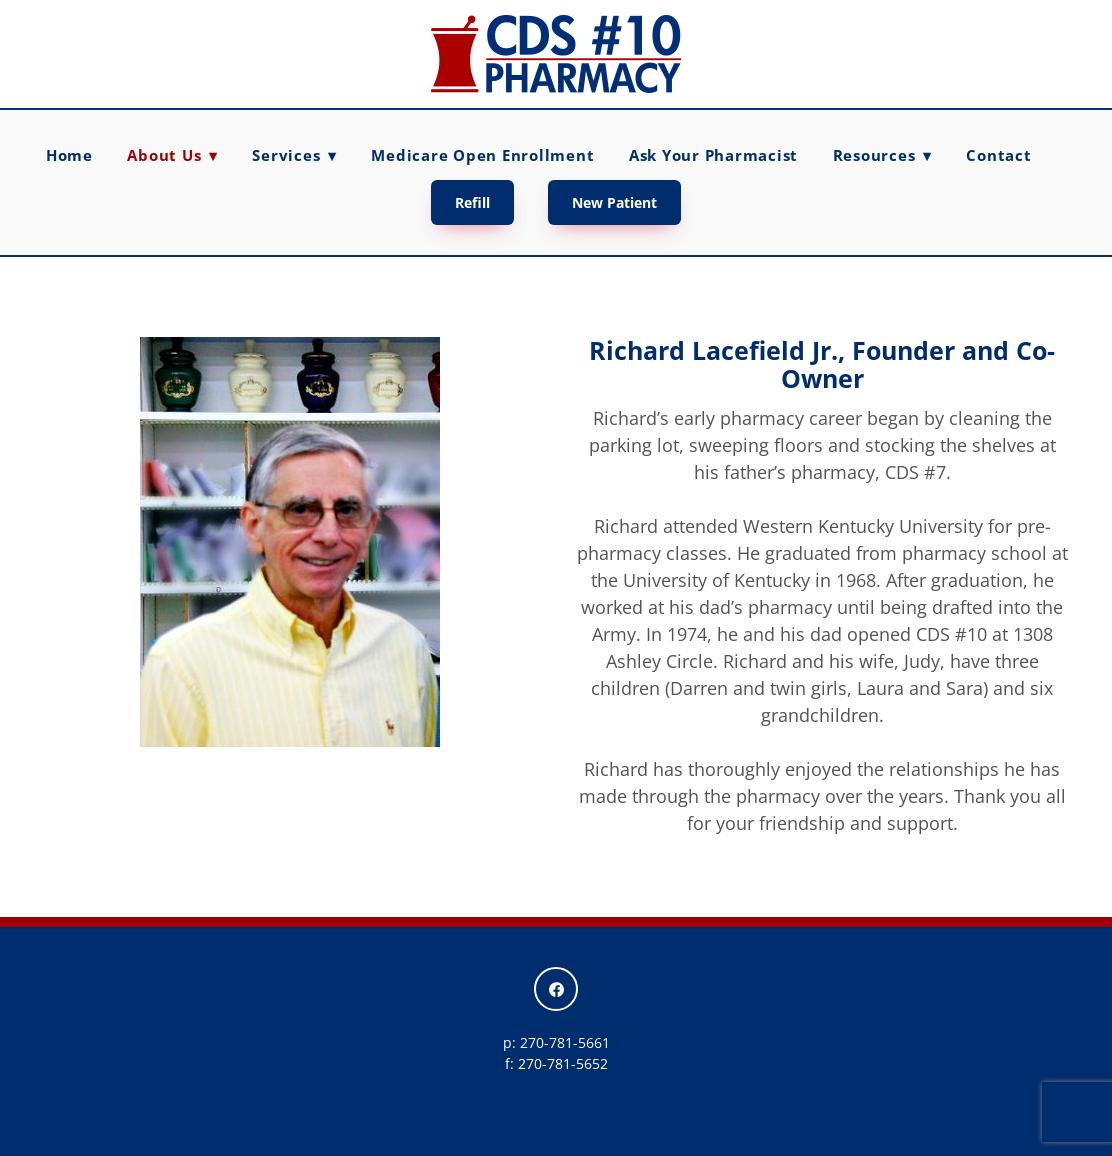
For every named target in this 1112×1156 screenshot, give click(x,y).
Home (69, 155)
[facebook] (556, 989)
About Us (172, 155)
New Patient (614, 202)
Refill (472, 202)
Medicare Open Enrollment (482, 155)
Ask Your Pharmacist (713, 155)
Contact (998, 155)
